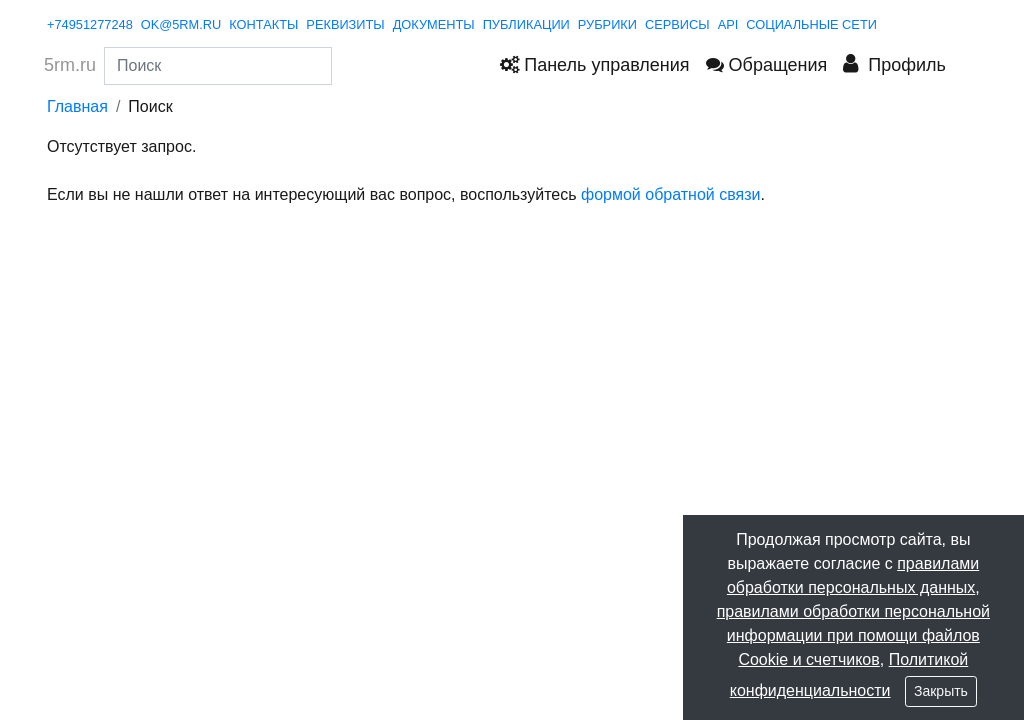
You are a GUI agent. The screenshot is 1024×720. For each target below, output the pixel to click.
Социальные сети (811, 24)
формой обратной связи (670, 194)
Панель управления (594, 65)
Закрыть (941, 691)
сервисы (677, 24)
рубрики (607, 24)
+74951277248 (90, 24)
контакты (263, 24)
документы (434, 24)
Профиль (894, 64)
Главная (77, 106)
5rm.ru (70, 65)
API (728, 24)
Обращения (767, 65)
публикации (526, 24)
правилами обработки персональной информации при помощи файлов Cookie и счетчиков (853, 635)
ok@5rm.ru (181, 24)
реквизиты (345, 24)
